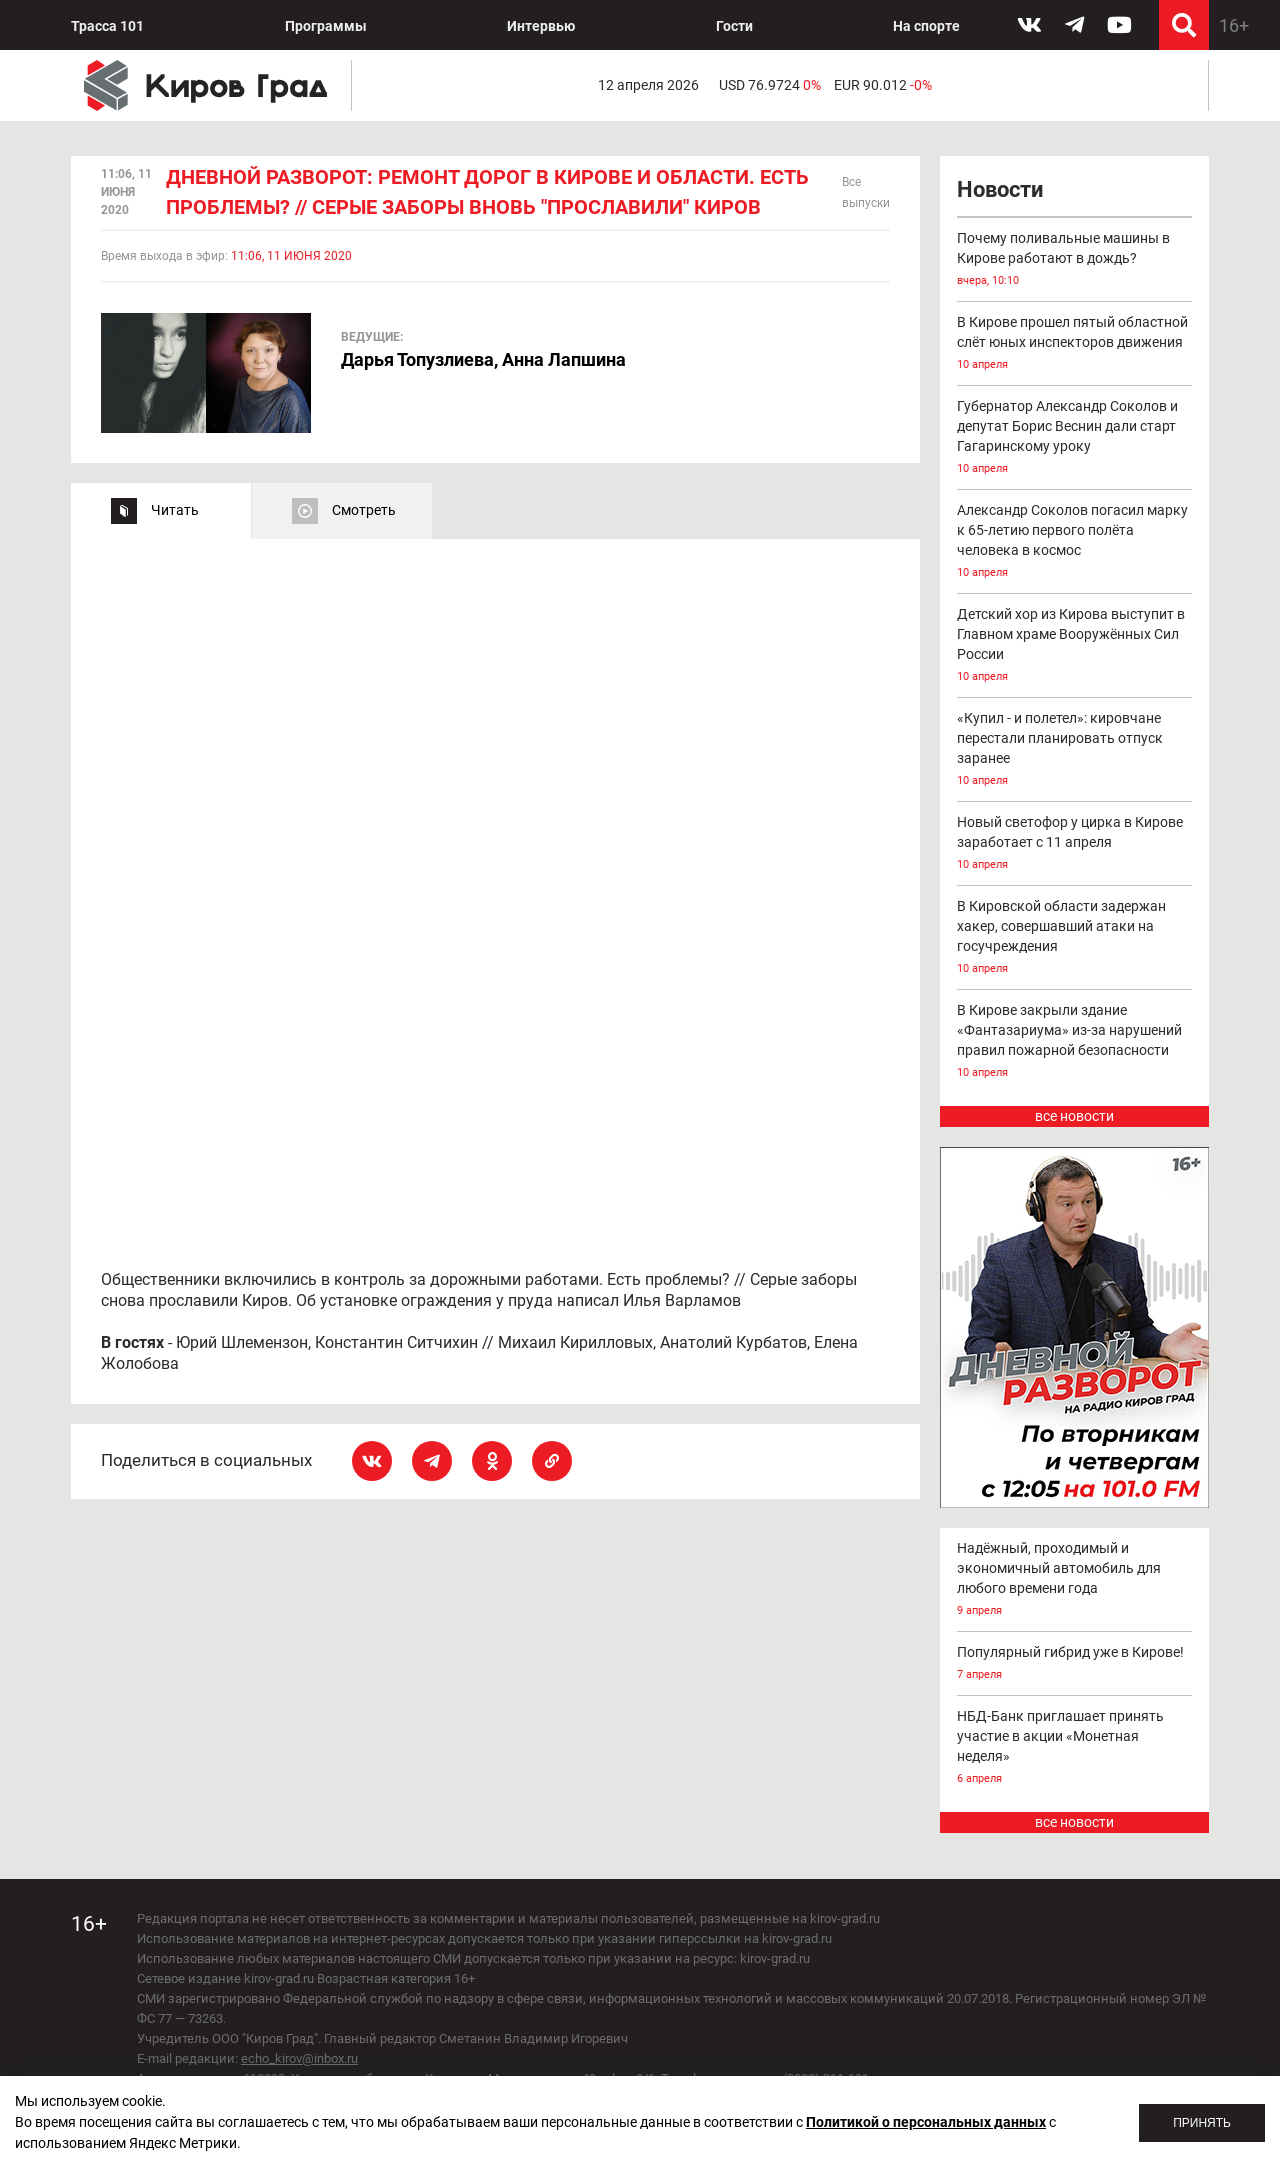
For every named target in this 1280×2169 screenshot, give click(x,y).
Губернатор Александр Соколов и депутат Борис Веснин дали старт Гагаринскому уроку (1075, 438)
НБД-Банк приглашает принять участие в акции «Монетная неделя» (1075, 1748)
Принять (1202, 2123)
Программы (326, 26)
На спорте (926, 26)
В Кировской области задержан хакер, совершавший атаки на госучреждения (1075, 938)
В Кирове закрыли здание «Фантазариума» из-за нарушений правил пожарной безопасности (1075, 1042)
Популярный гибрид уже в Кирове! (1075, 1664)
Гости (734, 26)
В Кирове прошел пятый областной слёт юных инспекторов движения (1075, 344)
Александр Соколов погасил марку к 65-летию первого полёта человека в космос (1075, 542)
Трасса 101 (107, 26)
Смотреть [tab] (364, 510)
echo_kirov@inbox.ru (299, 2058)
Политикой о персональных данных (926, 2122)
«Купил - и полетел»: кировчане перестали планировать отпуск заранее (1075, 750)
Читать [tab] (175, 510)
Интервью (541, 26)
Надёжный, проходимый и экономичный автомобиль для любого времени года (1075, 1580)
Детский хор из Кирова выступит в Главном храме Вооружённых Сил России (1075, 646)
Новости (1000, 189)
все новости (1074, 1116)
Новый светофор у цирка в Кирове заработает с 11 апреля (1075, 844)
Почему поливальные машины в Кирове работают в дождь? (1075, 260)
